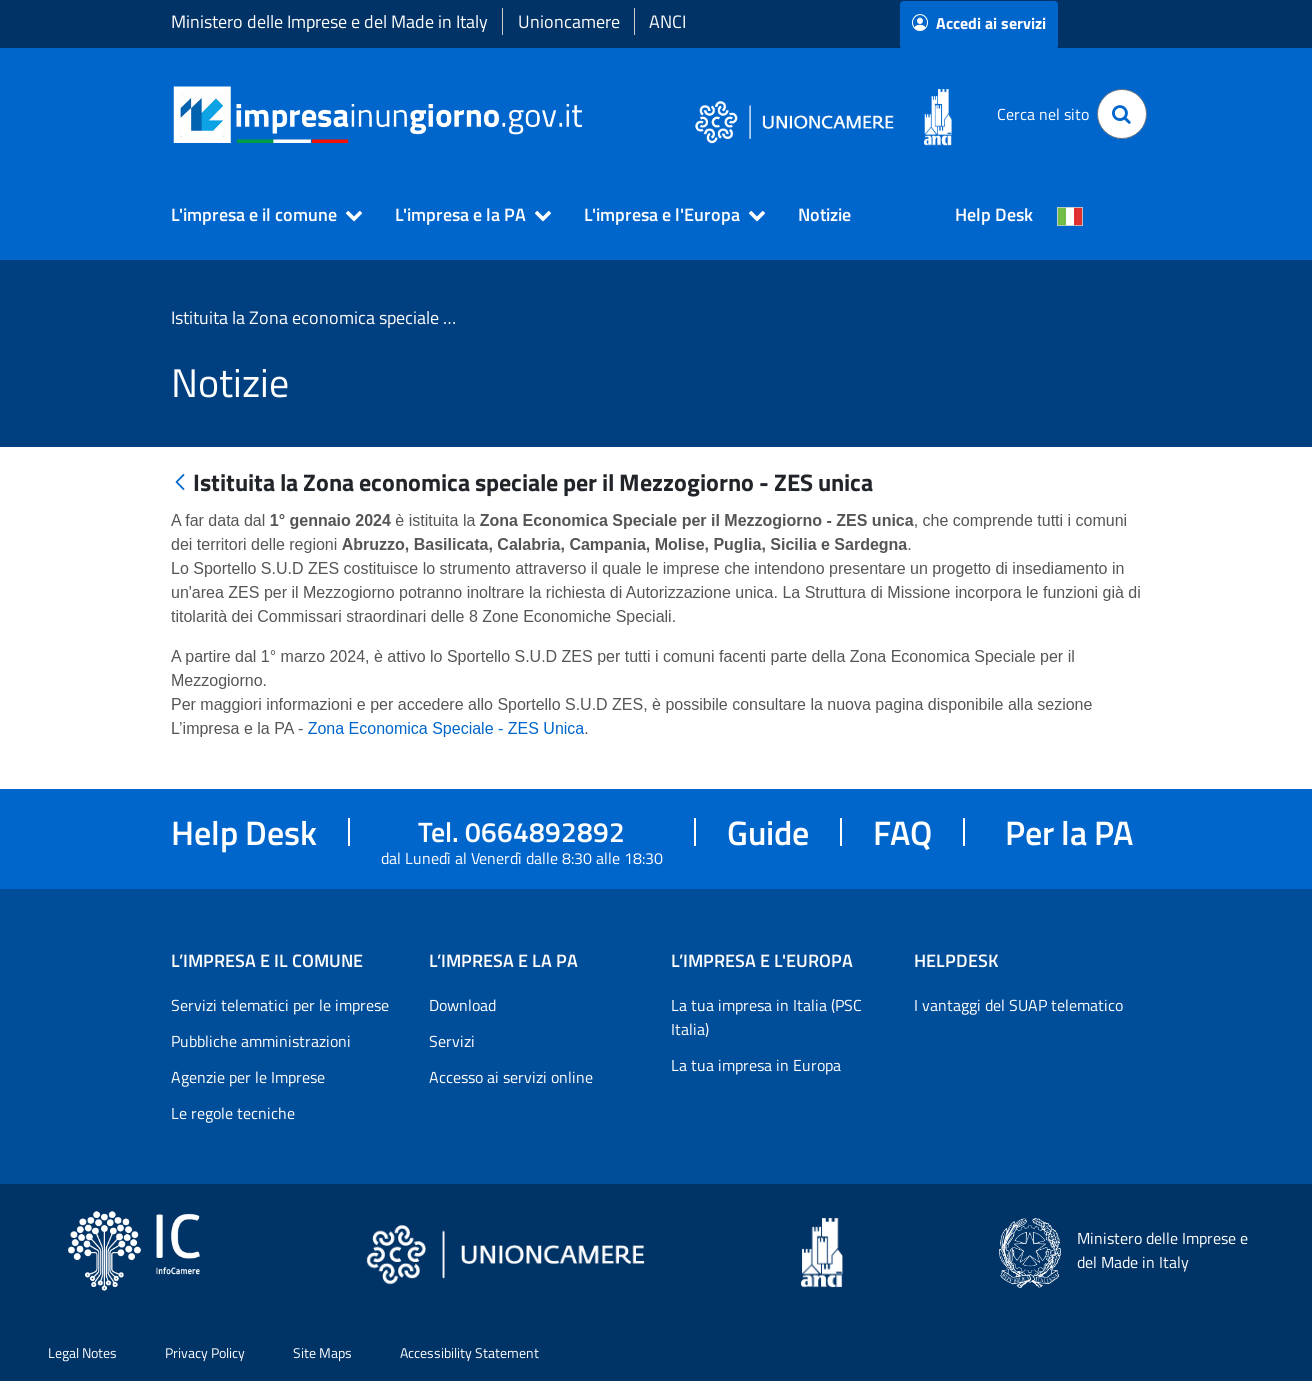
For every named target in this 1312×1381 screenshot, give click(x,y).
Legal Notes (82, 1352)
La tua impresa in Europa (756, 1065)
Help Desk (994, 214)
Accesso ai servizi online (511, 1077)
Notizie (824, 214)
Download (462, 1005)
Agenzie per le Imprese (248, 1077)
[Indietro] (180, 483)
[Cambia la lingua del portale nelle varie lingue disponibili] (1070, 215)
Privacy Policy (205, 1352)
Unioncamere (569, 21)
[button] (258, 215)
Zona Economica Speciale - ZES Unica (446, 728)
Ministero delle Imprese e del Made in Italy (329, 21)
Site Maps (322, 1352)
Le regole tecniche (233, 1113)
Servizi (452, 1041)
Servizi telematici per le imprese (280, 1005)
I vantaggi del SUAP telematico (1018, 1005)
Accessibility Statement (469, 1352)
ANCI (667, 21)
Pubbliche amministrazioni (261, 1041)
